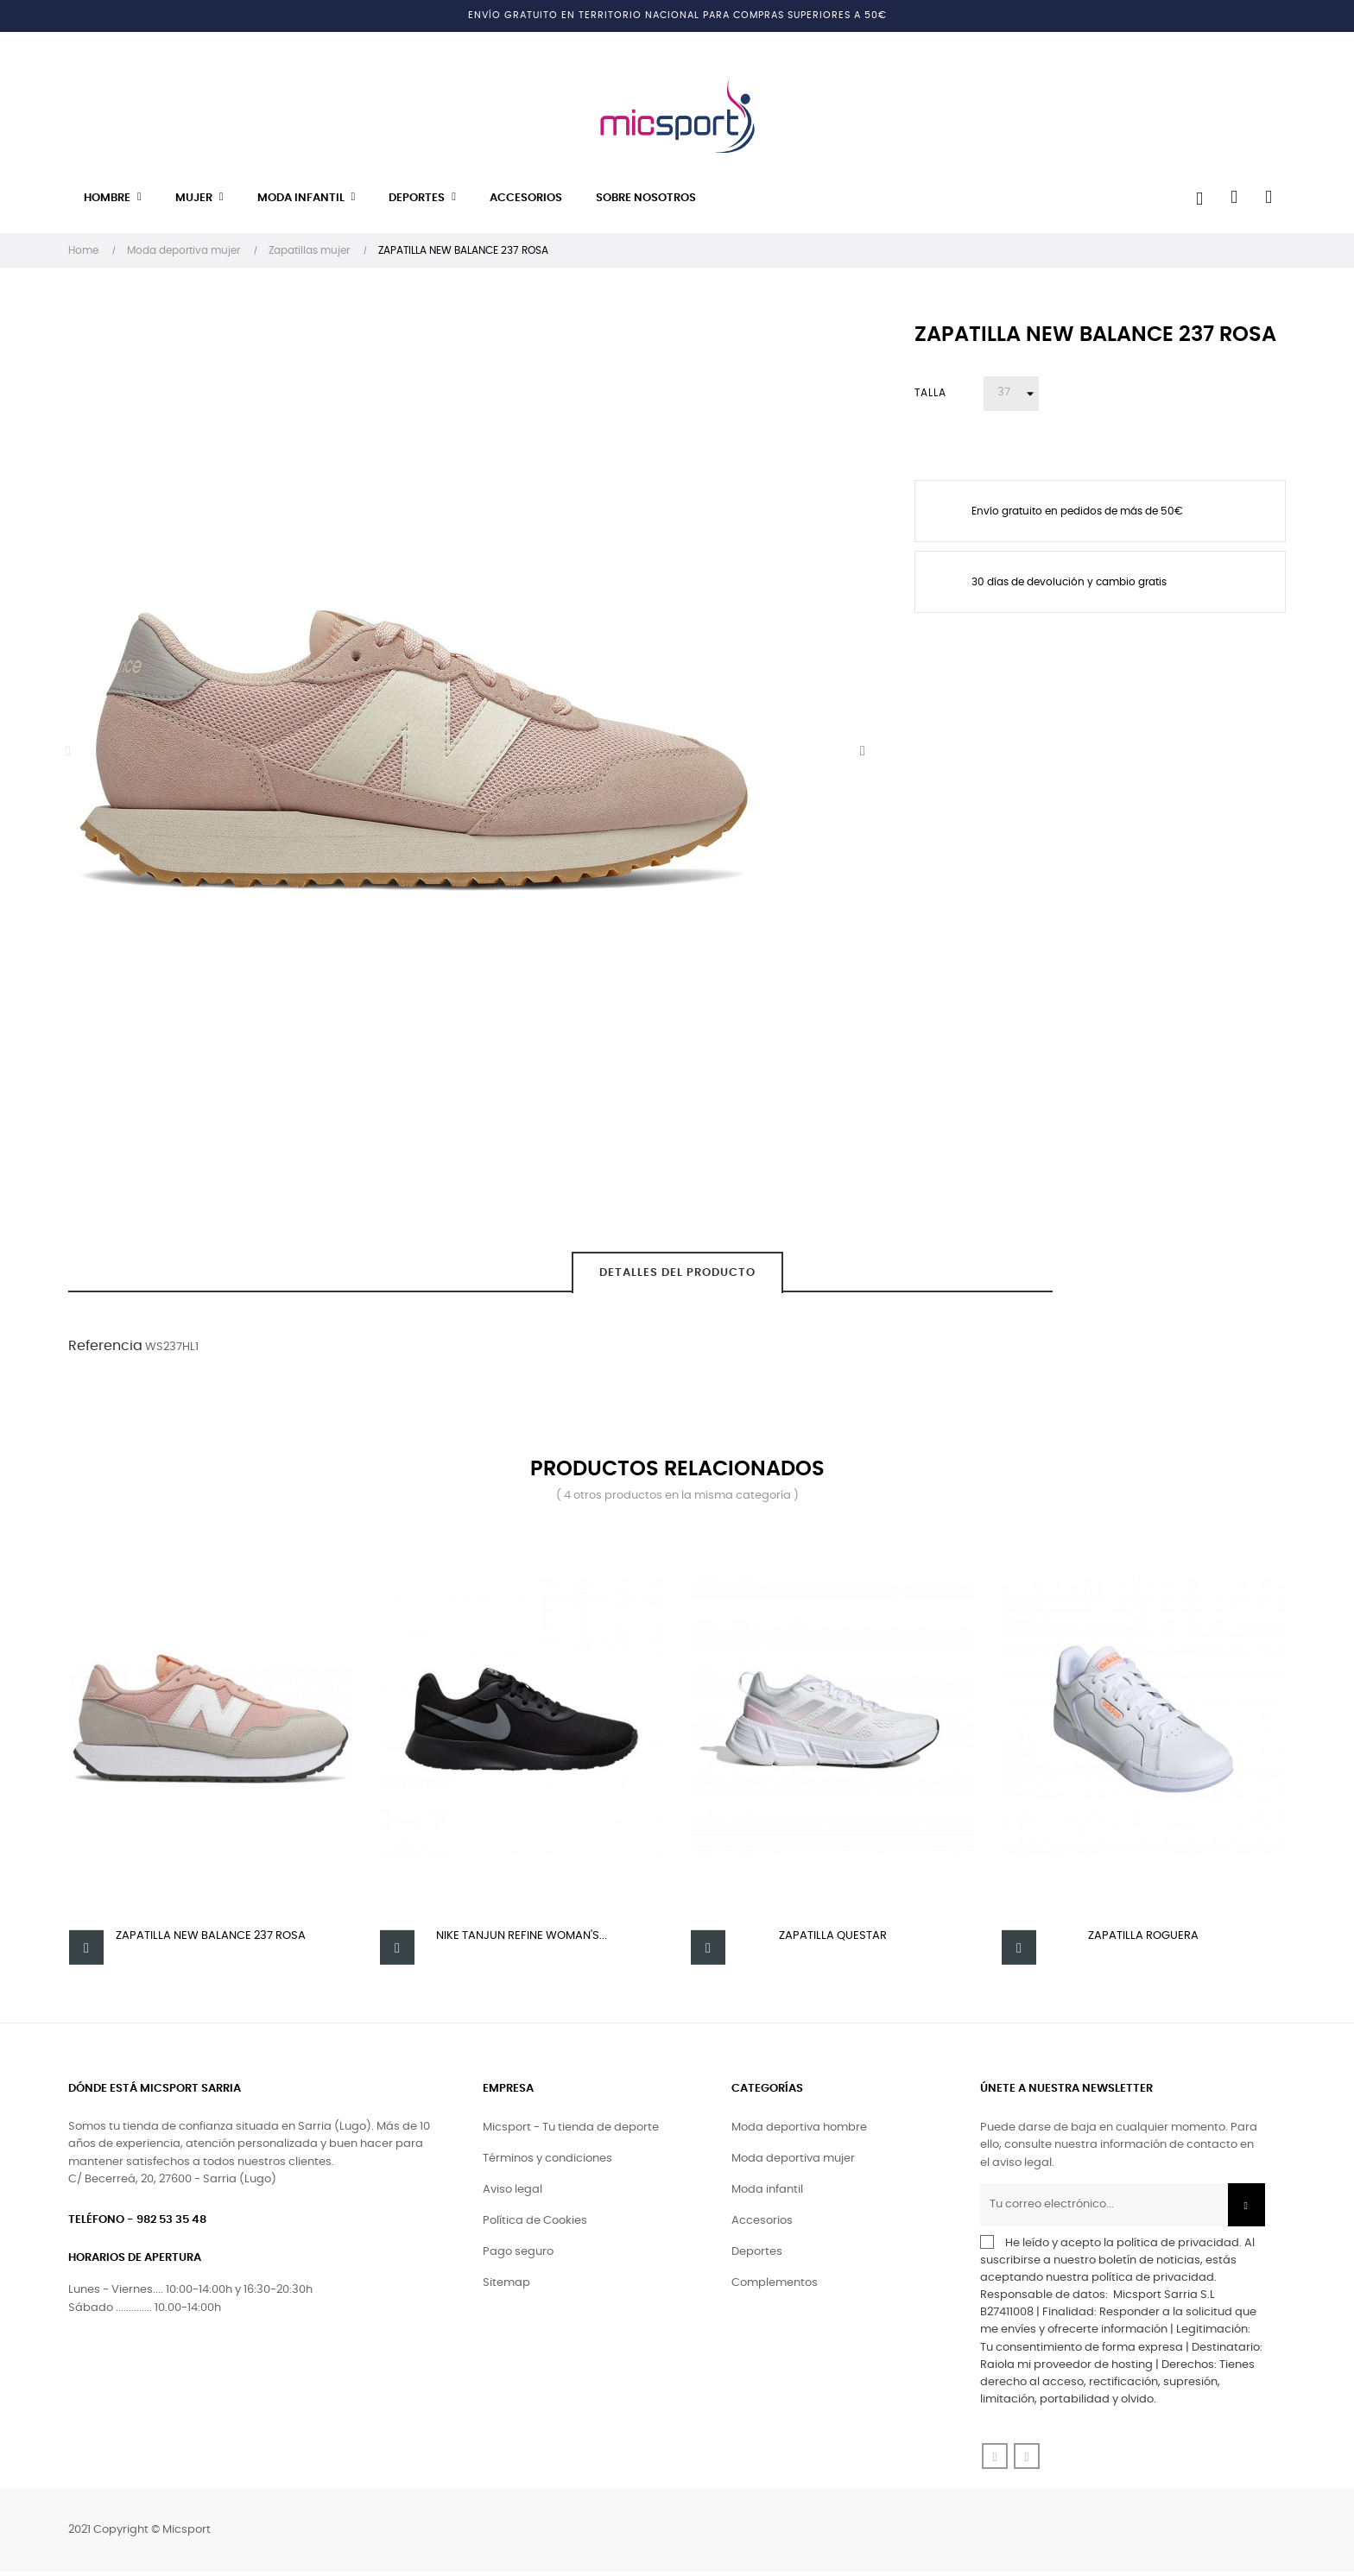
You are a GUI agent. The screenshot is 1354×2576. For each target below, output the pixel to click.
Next (862, 751)
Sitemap (506, 2287)
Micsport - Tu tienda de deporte (571, 2131)
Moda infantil (767, 2194)
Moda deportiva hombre (799, 2131)
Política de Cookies (535, 2225)
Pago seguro (518, 2256)
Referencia (105, 1346)
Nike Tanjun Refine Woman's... (521, 1935)
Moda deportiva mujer (793, 2163)
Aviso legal (512, 2194)
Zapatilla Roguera (1143, 1935)
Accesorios (762, 2225)
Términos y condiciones (547, 2163)
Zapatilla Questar (833, 1935)
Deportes (756, 2256)
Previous (68, 751)
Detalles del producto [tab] (677, 1273)
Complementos (774, 2287)
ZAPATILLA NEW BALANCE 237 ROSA (211, 1935)
